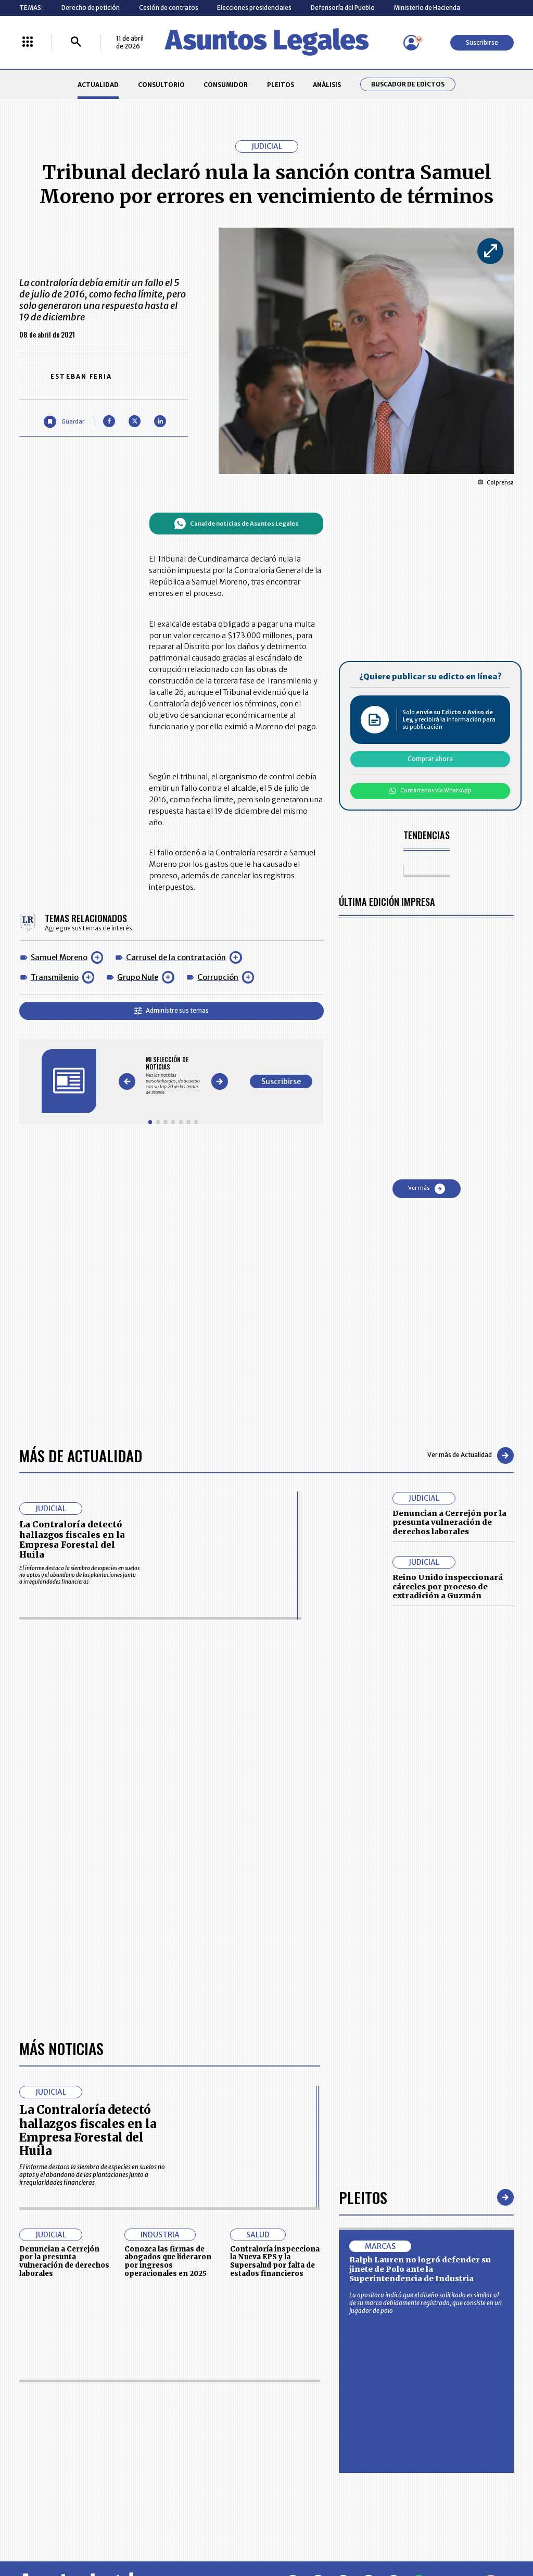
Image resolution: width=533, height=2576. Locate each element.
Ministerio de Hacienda (427, 7)
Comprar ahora (430, 759)
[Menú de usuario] (411, 43)
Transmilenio (55, 977)
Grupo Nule (137, 977)
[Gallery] (173, 1075)
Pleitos (363, 2197)
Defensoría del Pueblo (343, 7)
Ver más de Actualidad (470, 1455)
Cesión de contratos (168, 7)
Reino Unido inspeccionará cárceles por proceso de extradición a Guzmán (447, 1586)
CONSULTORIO (161, 85)
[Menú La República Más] (27, 42)
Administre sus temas (171, 1010)
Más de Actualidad (80, 1455)
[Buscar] (76, 42)
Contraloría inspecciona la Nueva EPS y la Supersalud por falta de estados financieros (275, 2261)
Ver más (426, 1189)
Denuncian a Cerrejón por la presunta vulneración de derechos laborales (449, 1522)
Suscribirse (482, 42)
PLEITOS (280, 85)
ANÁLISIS (327, 85)
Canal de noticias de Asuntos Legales (236, 523)
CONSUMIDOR (226, 85)
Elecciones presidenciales (254, 7)
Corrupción (217, 977)
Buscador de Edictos (408, 84)
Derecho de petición (90, 7)
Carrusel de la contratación (176, 957)
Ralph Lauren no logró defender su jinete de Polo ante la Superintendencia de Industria (420, 2269)
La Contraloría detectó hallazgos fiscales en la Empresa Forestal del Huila (72, 1539)
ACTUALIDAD (98, 85)
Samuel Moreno (59, 957)
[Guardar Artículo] (64, 421)
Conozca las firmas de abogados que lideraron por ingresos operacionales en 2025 (167, 2261)
